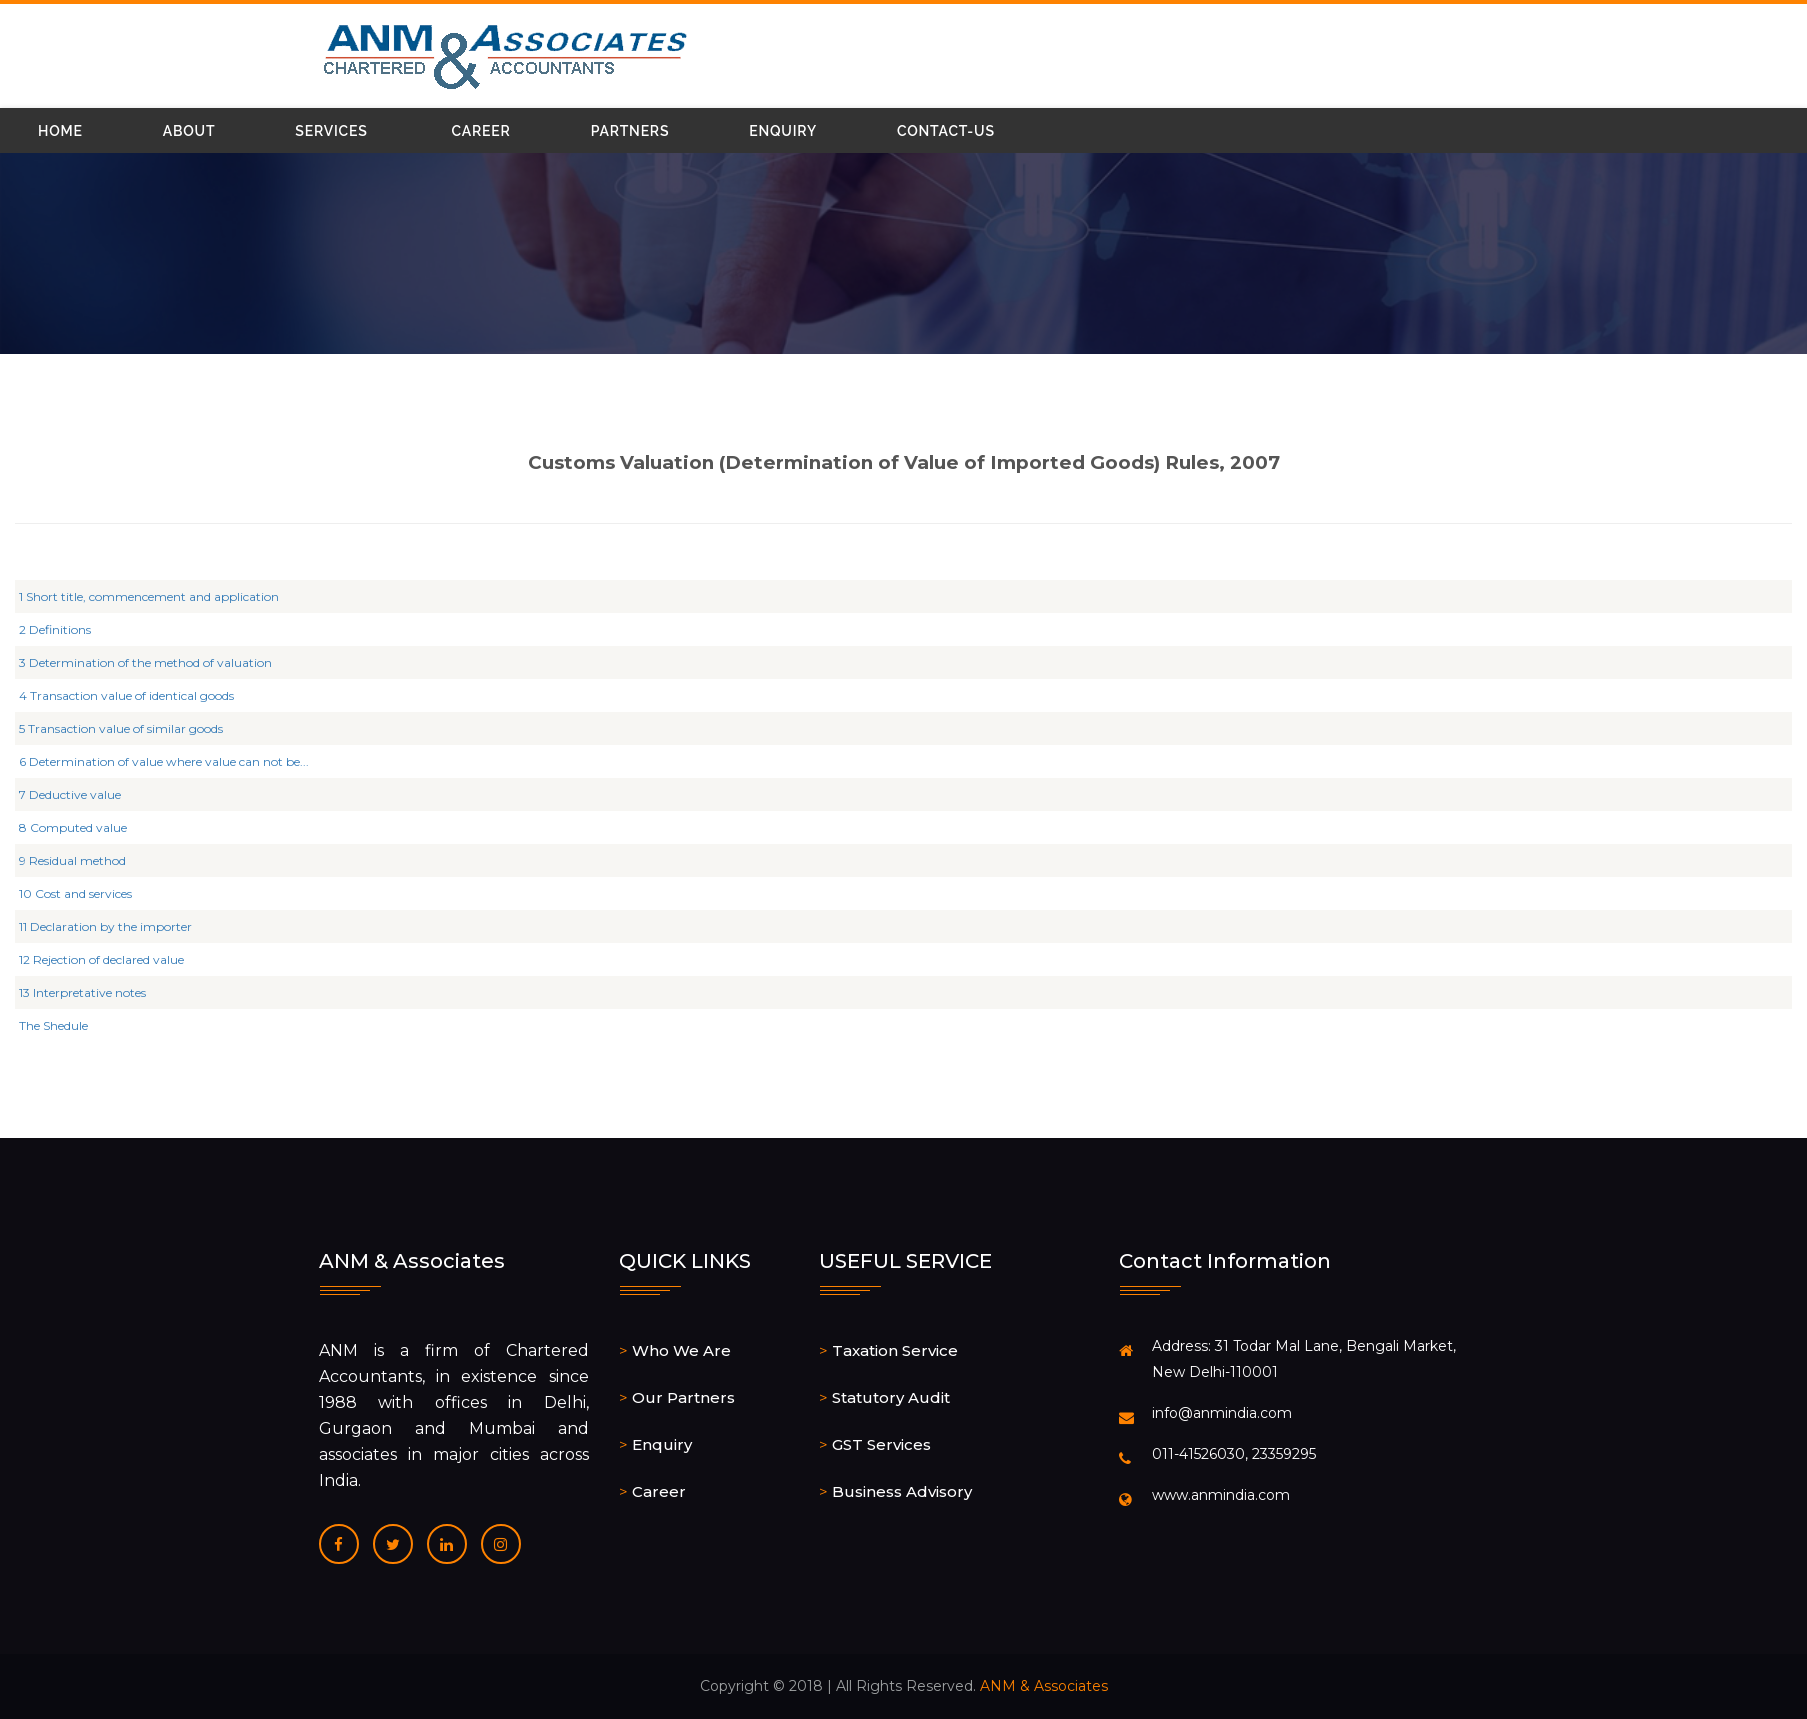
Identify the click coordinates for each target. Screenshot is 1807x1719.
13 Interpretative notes (92, 992)
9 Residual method (82, 860)
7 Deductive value (80, 794)
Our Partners (683, 1397)
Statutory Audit (891, 1397)
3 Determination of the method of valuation (155, 662)
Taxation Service (895, 1350)
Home (60, 131)
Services (331, 131)
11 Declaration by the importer (115, 926)
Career (481, 131)
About (189, 131)
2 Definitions (65, 629)
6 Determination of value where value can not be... (174, 761)
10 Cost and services (85, 893)
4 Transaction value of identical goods (136, 695)
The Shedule (63, 1025)
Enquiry (783, 131)
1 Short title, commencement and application (159, 596)
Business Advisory (902, 1491)
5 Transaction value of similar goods (131, 728)
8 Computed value (83, 827)
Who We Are (681, 1350)
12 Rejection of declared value (111, 959)
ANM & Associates (1044, 1686)
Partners (630, 131)
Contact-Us (946, 131)
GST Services (881, 1444)
